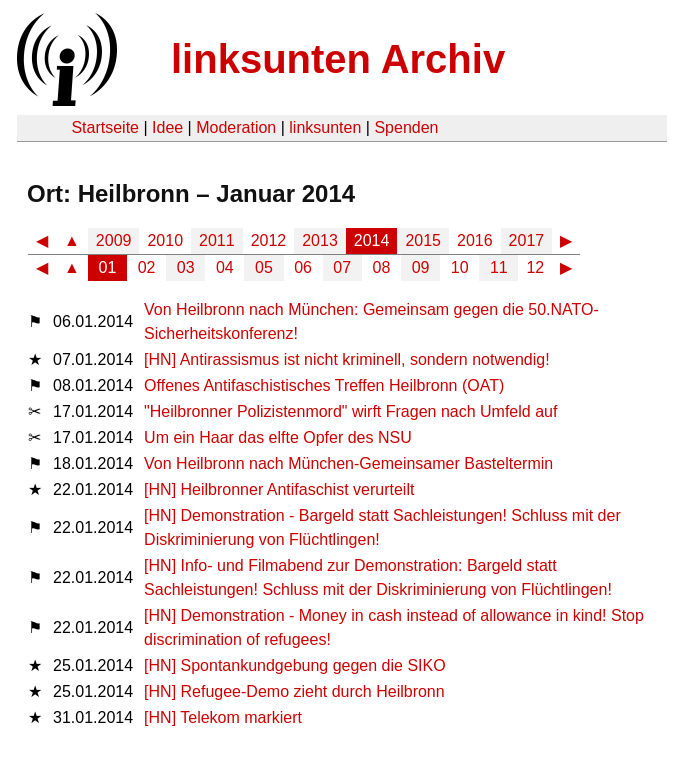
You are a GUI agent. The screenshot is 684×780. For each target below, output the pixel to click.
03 (186, 267)
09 (421, 267)
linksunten (325, 127)
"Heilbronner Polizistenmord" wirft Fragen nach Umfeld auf (350, 411)
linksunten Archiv (338, 59)
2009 (114, 240)
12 (535, 267)
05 (264, 267)
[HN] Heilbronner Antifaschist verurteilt (279, 489)
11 (499, 267)
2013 (320, 240)
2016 (475, 240)
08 (382, 267)
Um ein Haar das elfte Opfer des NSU (278, 437)
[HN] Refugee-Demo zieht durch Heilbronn (294, 691)
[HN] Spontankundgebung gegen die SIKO (295, 665)
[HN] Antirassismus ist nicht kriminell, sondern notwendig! (347, 359)
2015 (423, 240)
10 (460, 267)
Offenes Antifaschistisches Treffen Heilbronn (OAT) (324, 385)
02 (147, 267)
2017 (527, 240)
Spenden (406, 127)
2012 (269, 240)
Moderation (236, 127)
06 (303, 267)
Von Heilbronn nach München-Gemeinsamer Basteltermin (348, 463)
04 (225, 267)
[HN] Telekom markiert (223, 717)
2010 (165, 240)
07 (342, 267)
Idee (167, 127)
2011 (217, 240)
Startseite (105, 127)
